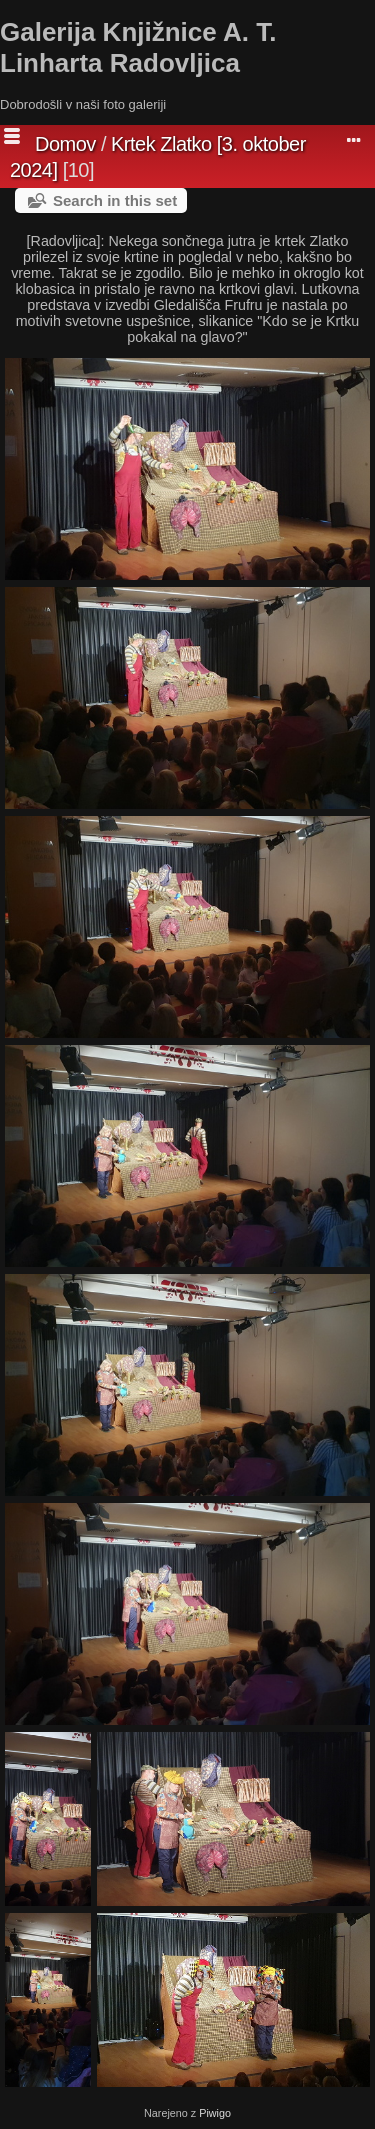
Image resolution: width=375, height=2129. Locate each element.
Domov (65, 144)
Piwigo (215, 2113)
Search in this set (115, 200)
